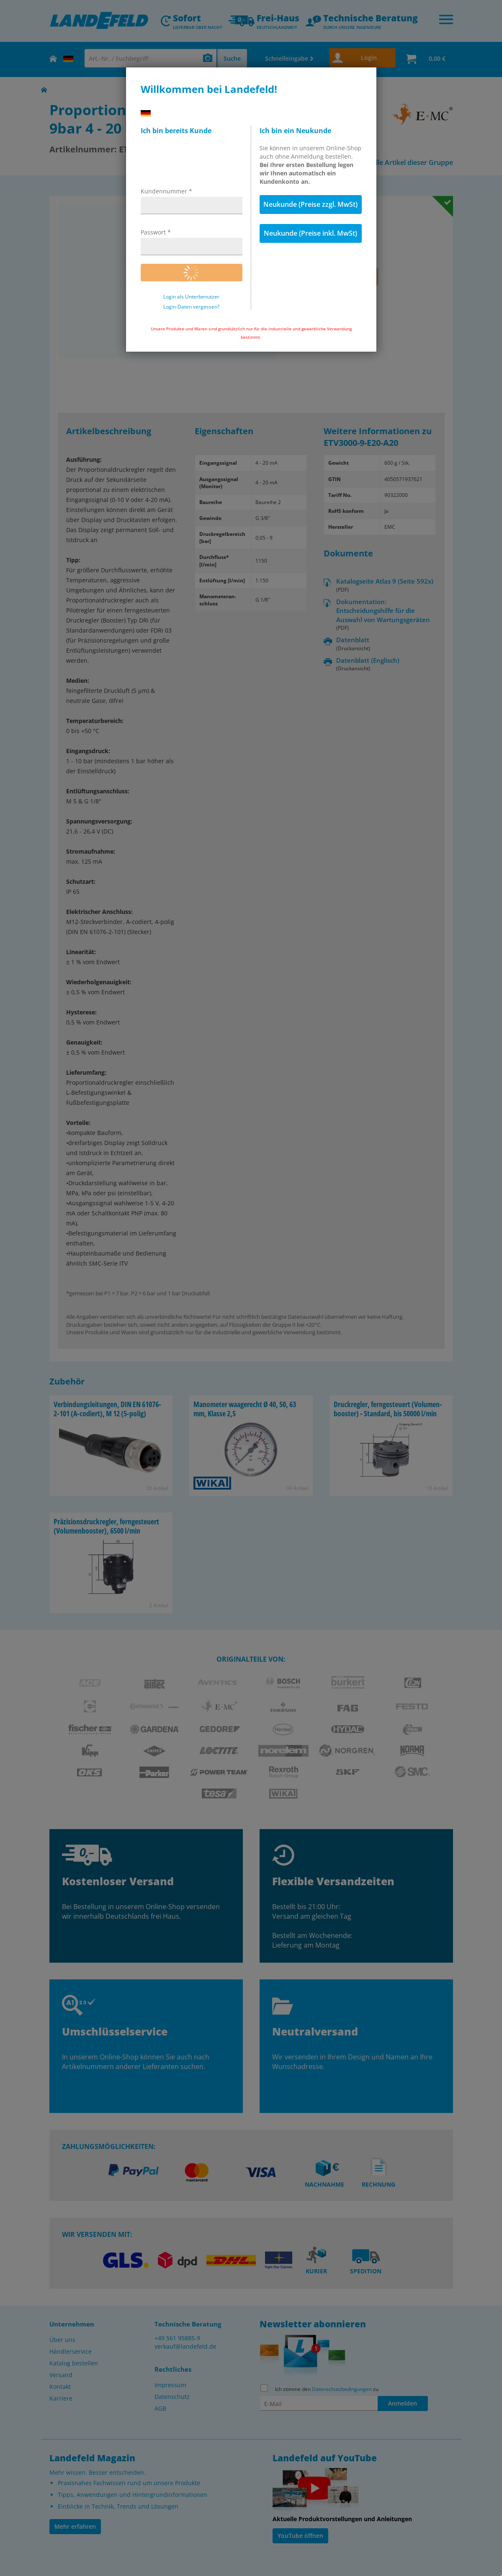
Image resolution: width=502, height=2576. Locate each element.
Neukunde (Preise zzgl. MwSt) (310, 204)
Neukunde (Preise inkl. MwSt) (310, 233)
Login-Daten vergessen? (191, 307)
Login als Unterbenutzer (191, 297)
